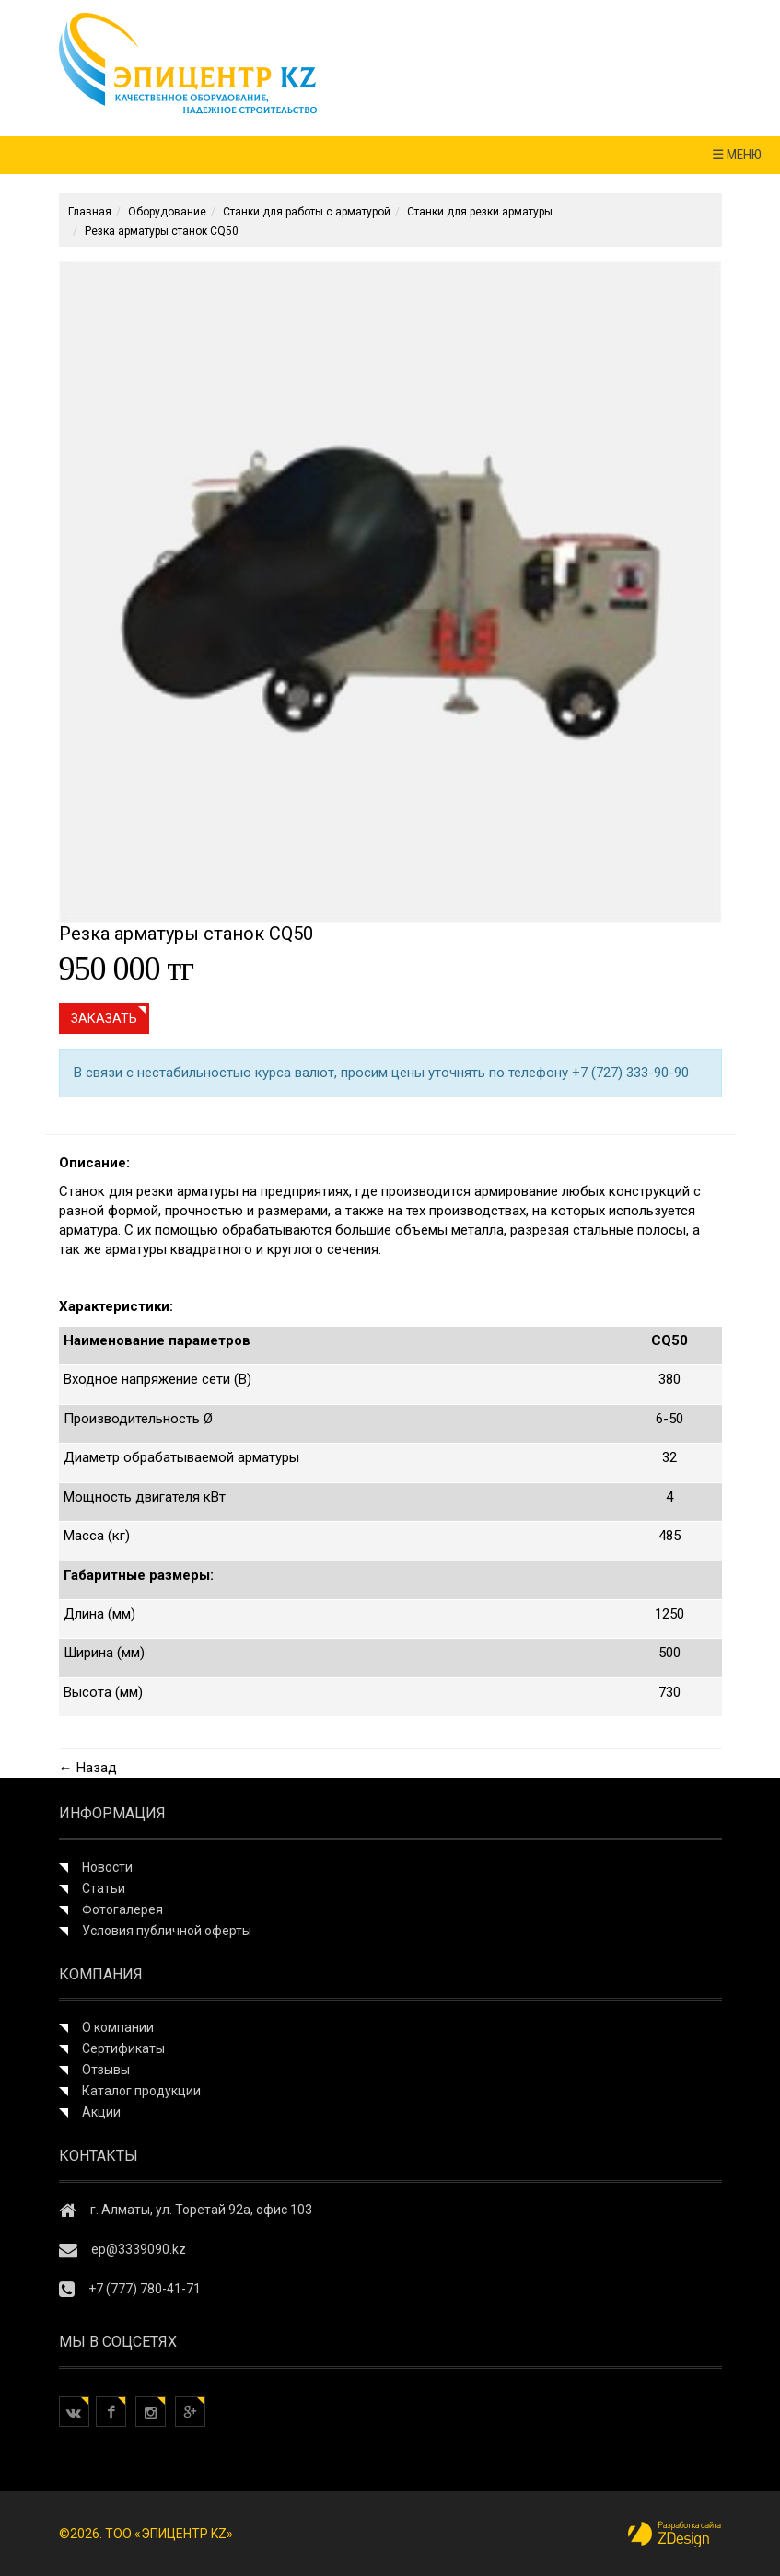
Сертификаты (123, 2048)
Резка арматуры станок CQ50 (162, 231)
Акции (101, 2112)
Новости (107, 1867)
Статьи (103, 1888)
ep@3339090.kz (138, 2249)
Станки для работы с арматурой (306, 211)
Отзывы (106, 2069)
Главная (89, 211)
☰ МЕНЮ (737, 154)
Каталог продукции (141, 2090)
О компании (118, 2027)
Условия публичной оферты (166, 1930)
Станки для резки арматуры (480, 211)
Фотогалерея (122, 1909)
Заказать (104, 1018)
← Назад (88, 1767)
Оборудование (167, 211)
